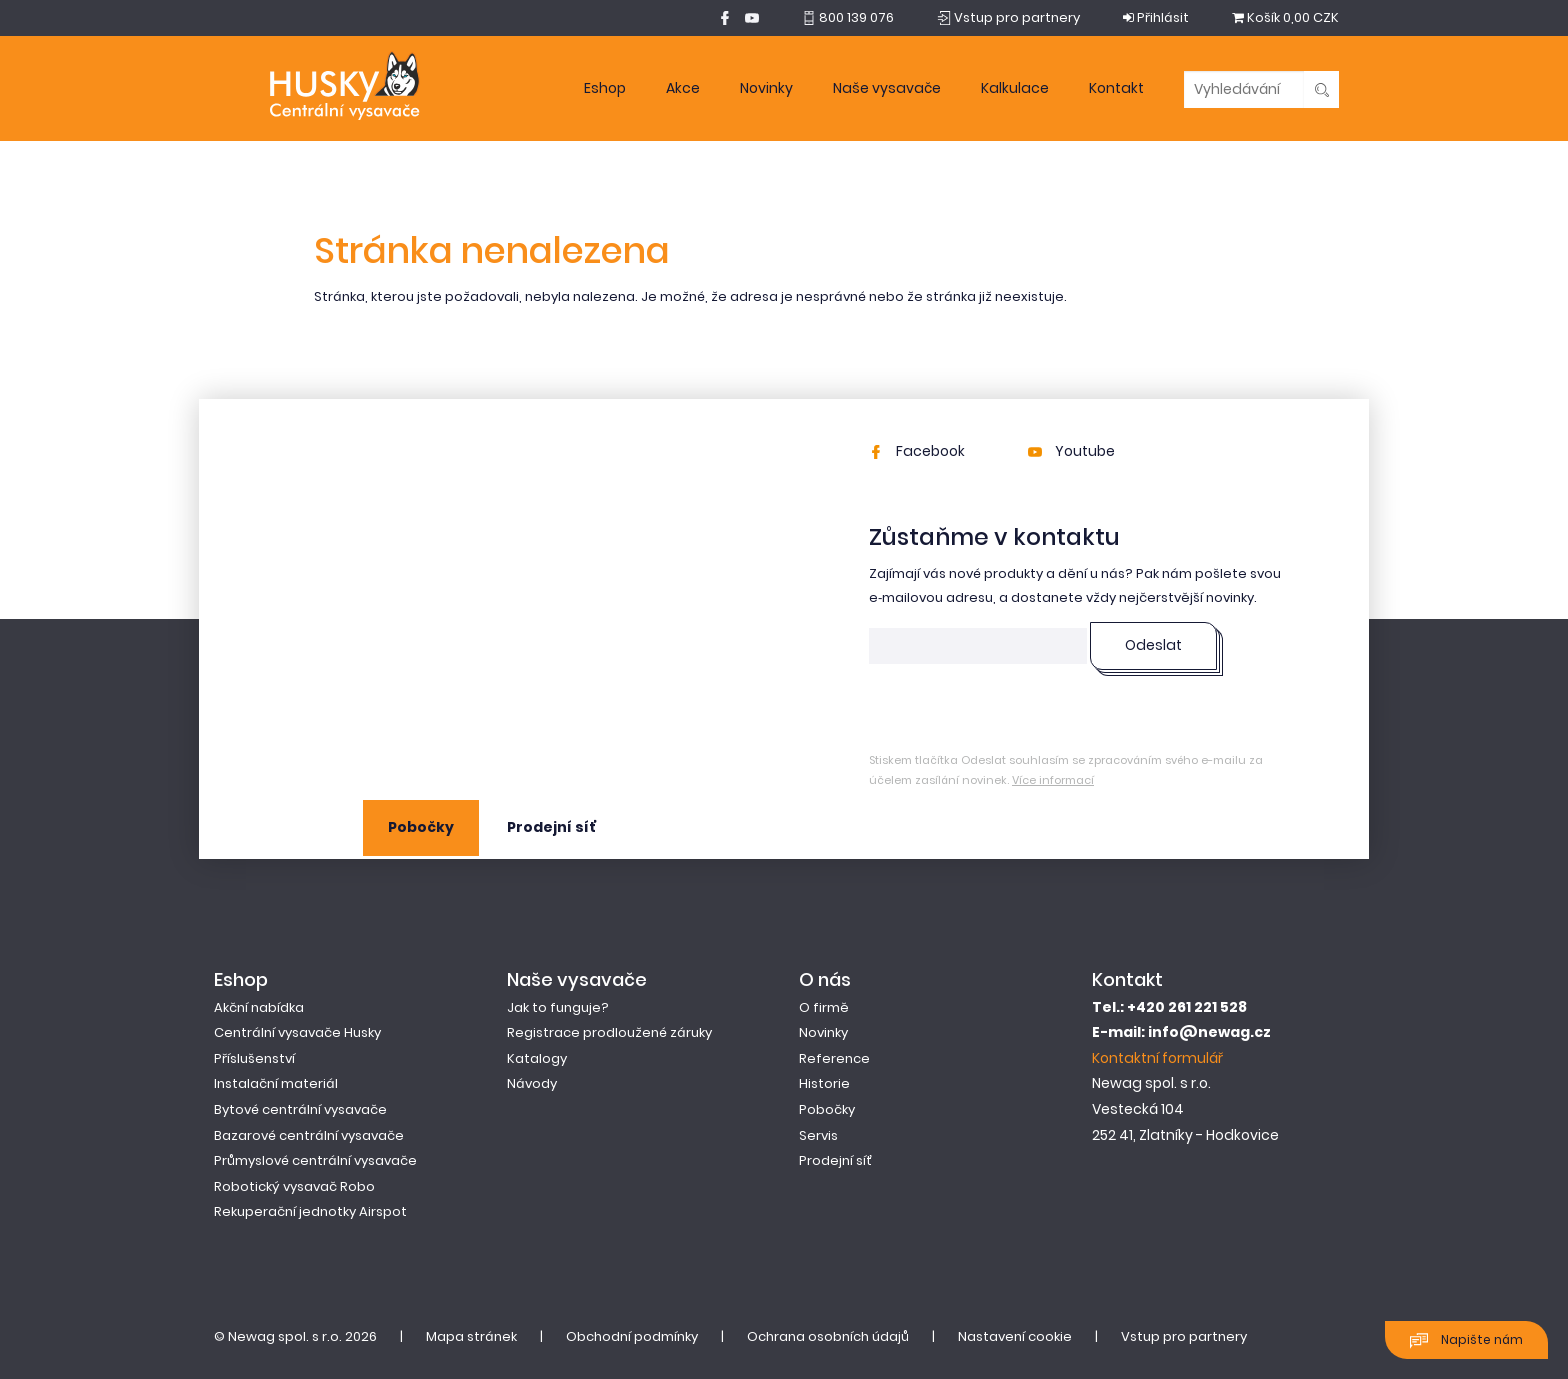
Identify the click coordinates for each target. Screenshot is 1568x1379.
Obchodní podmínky (632, 1336)
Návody (532, 1083)
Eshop (605, 88)
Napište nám (1466, 1340)
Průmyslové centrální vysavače (315, 1160)
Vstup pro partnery (1184, 1336)
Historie (824, 1083)
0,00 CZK (1285, 17)
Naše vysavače (887, 88)
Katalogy (537, 1058)
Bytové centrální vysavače (300, 1109)
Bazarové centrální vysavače (309, 1135)
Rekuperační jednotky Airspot (310, 1211)
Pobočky (421, 827)
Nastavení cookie (1015, 1336)
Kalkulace (1015, 88)
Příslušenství (254, 1058)
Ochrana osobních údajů (828, 1336)
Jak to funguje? (558, 1007)
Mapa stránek (471, 1336)
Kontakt (1116, 88)
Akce (683, 88)
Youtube (1071, 451)
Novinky (766, 88)
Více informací (1053, 780)
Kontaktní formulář (1157, 1058)
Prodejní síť (551, 827)
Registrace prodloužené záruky (609, 1032)
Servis (818, 1135)
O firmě (824, 1007)
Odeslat (1153, 645)
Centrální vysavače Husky (297, 1032)
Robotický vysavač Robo (294, 1186)
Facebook (917, 451)
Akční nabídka (259, 1007)
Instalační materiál (276, 1083)
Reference (834, 1058)
